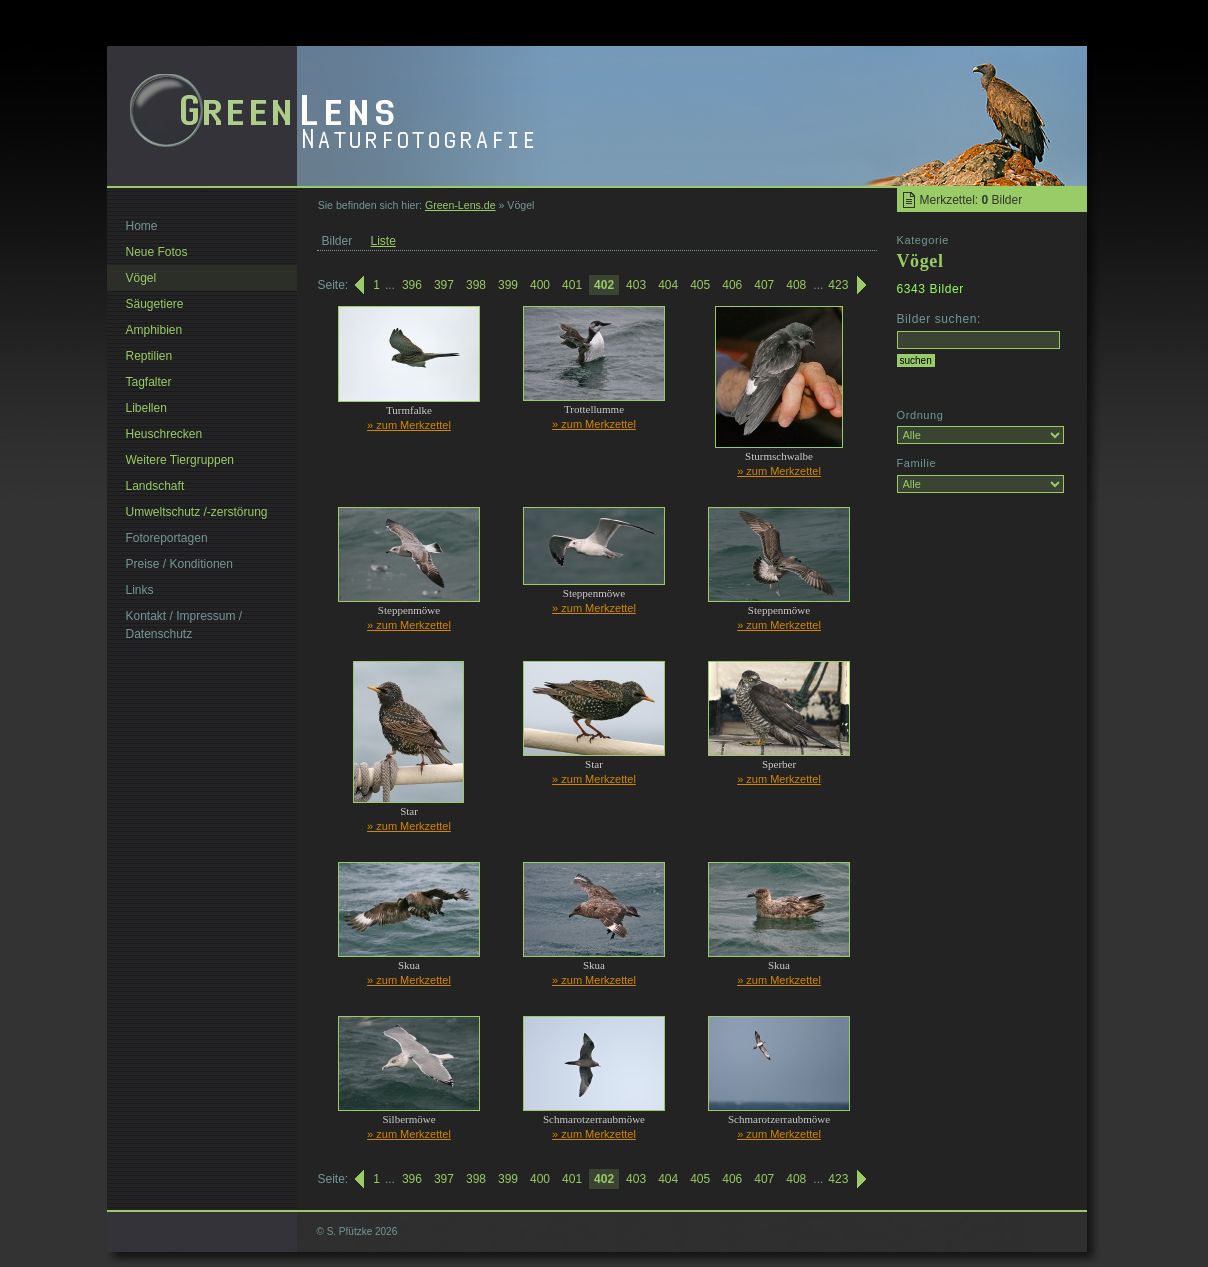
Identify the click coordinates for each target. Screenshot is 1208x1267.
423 (838, 285)
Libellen (146, 408)
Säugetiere (155, 304)
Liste (383, 241)
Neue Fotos (157, 252)
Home (142, 226)
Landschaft (155, 486)
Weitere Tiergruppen (180, 460)
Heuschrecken (164, 434)
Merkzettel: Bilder (971, 200)
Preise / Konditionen (179, 564)
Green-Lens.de (460, 205)
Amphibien (154, 330)
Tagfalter (149, 382)
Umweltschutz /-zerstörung (197, 512)
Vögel (141, 278)
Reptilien (149, 356)
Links (140, 590)
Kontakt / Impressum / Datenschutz (184, 625)
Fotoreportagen (167, 538)
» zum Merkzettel (409, 425)
